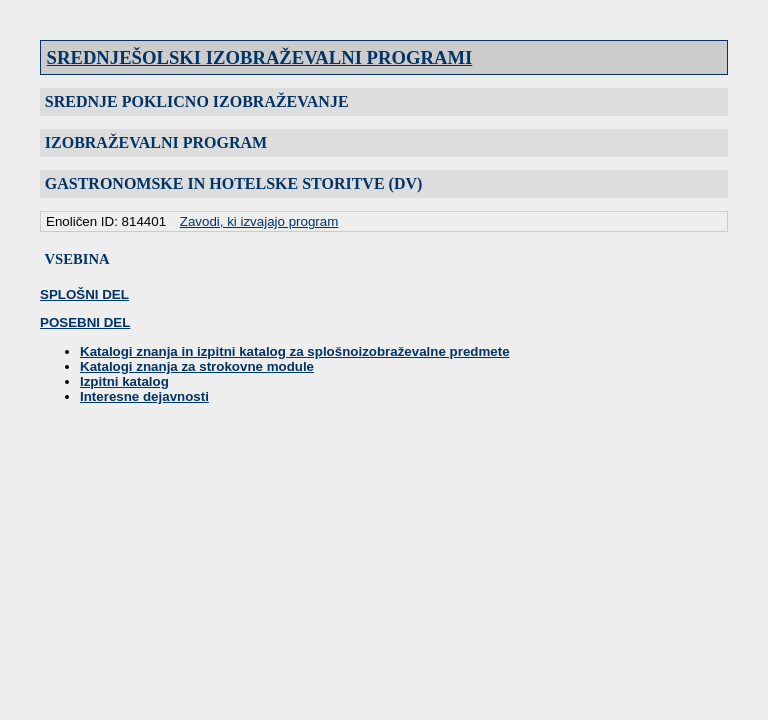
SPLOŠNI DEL (84, 294)
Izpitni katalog (124, 381)
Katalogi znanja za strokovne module (197, 366)
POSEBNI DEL (85, 322)
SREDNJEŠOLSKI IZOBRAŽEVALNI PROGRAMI (260, 57)
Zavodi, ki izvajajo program (259, 221)
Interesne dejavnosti (144, 396)
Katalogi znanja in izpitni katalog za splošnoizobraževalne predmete (295, 351)
